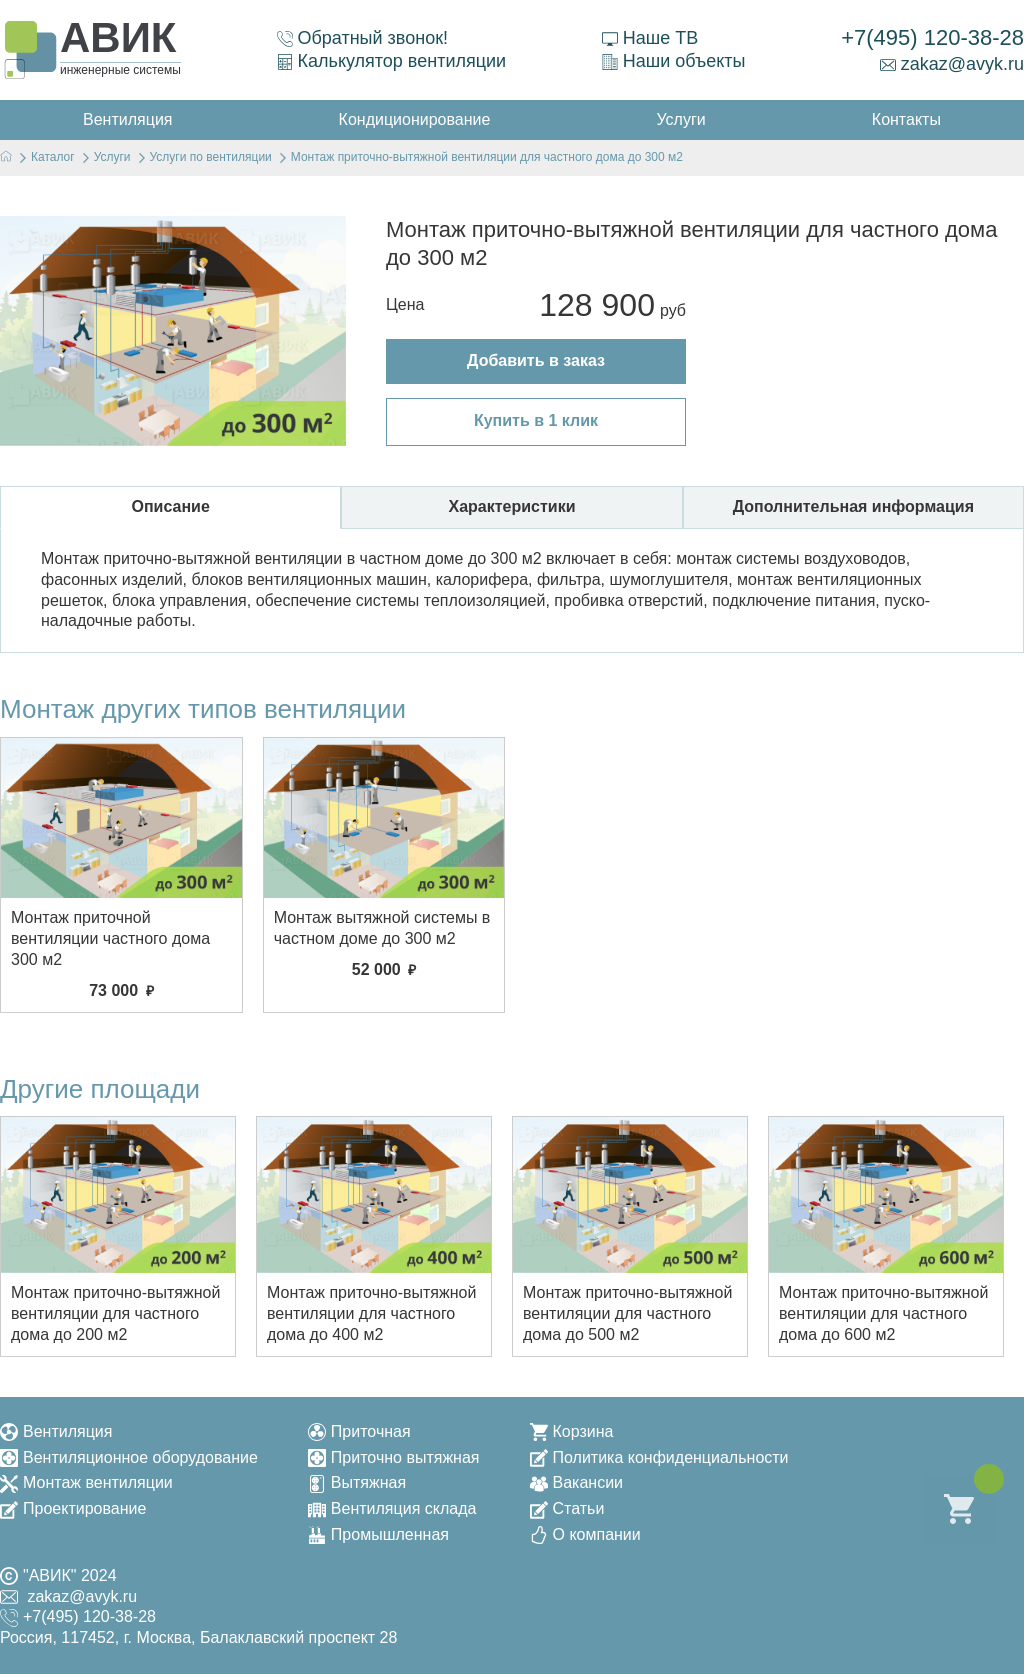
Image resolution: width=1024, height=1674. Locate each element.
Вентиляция (56, 1431)
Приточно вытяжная (394, 1457)
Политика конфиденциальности (659, 1457)
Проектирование (73, 1508)
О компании (585, 1534)
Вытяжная (357, 1482)
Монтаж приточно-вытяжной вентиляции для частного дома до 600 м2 (883, 1313)
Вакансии (577, 1482)
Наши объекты (674, 61)
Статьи (567, 1508)
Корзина (572, 1431)
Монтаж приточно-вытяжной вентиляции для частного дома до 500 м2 (627, 1313)
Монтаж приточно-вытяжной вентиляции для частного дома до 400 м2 (371, 1313)
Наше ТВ (650, 38)
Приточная (359, 1431)
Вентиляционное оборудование (129, 1457)
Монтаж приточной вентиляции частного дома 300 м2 (110, 938)
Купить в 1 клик (536, 420)
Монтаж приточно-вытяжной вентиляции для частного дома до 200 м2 (115, 1313)
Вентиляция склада (392, 1508)
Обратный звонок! (363, 38)
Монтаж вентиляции (86, 1482)
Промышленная (378, 1534)
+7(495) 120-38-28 (932, 37)
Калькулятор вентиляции (392, 61)
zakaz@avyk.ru (952, 64)
